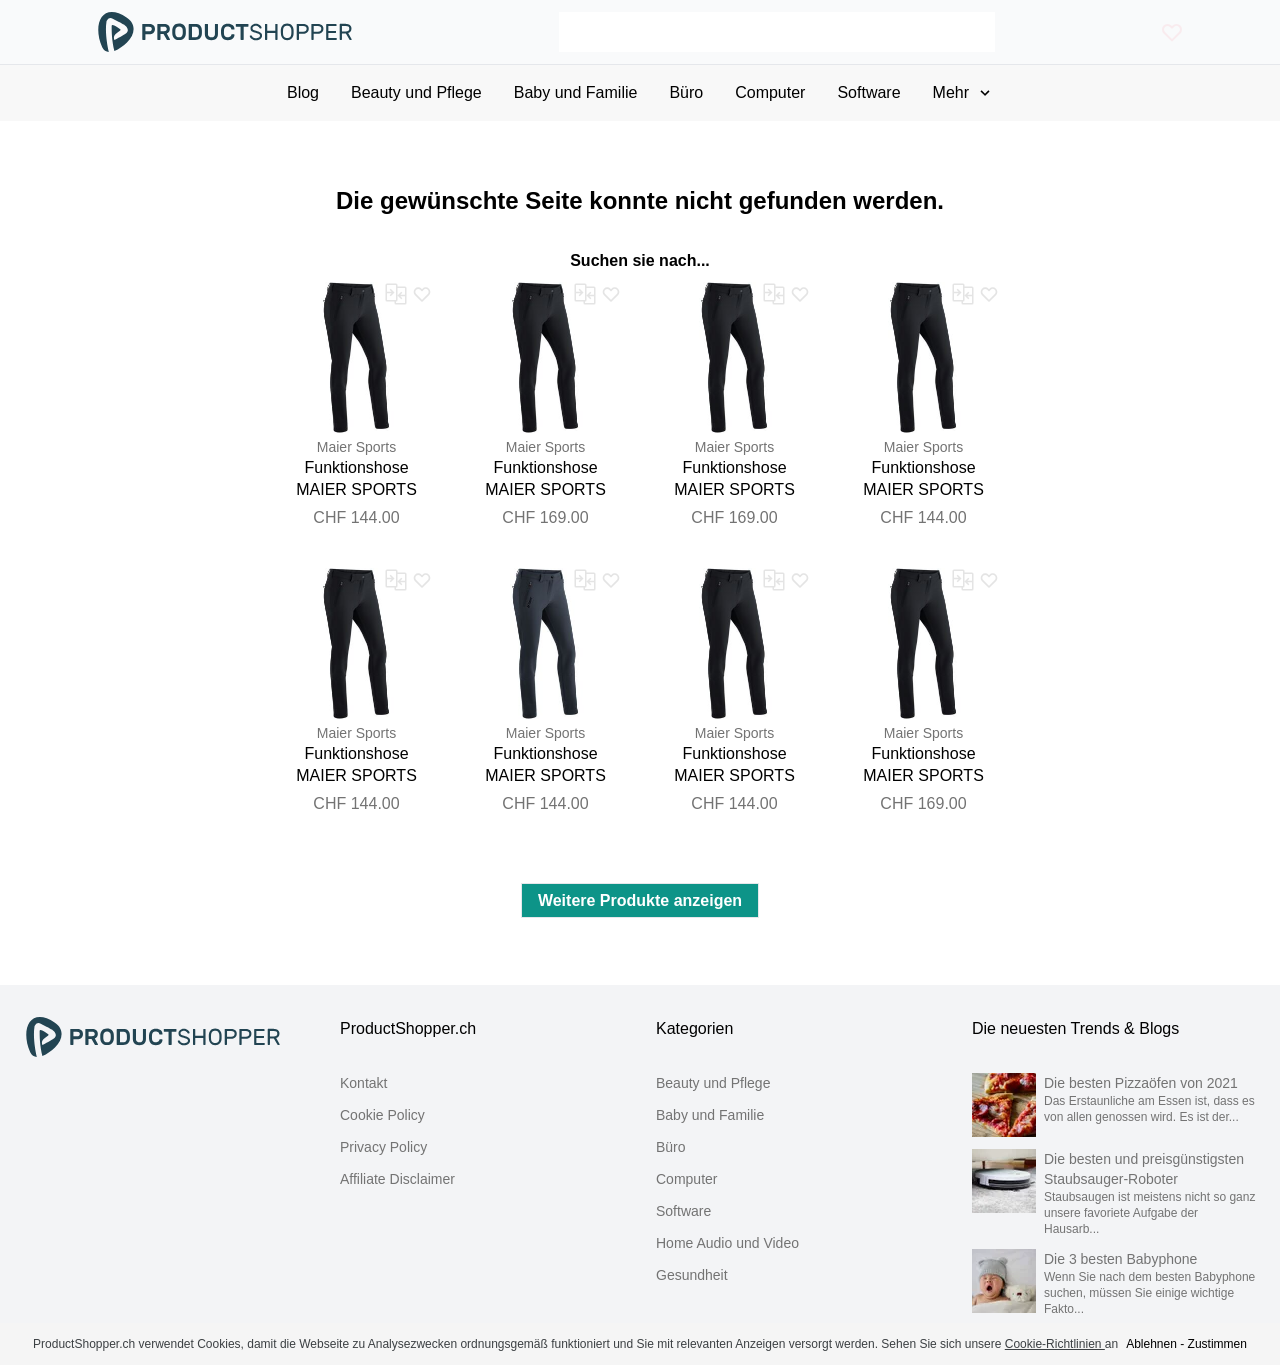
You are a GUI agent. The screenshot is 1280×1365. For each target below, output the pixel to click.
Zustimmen (1217, 1344)
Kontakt (363, 1083)
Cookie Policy (382, 1115)
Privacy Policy (383, 1147)
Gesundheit (692, 1275)
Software (683, 1211)
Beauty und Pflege (713, 1083)
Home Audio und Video (727, 1243)
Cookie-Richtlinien (1055, 1344)
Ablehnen (1151, 1344)
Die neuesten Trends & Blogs (1075, 1028)
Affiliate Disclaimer (397, 1179)
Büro (671, 1147)
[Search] (776, 32)
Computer (686, 1179)
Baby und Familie (710, 1115)
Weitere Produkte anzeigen (640, 900)
